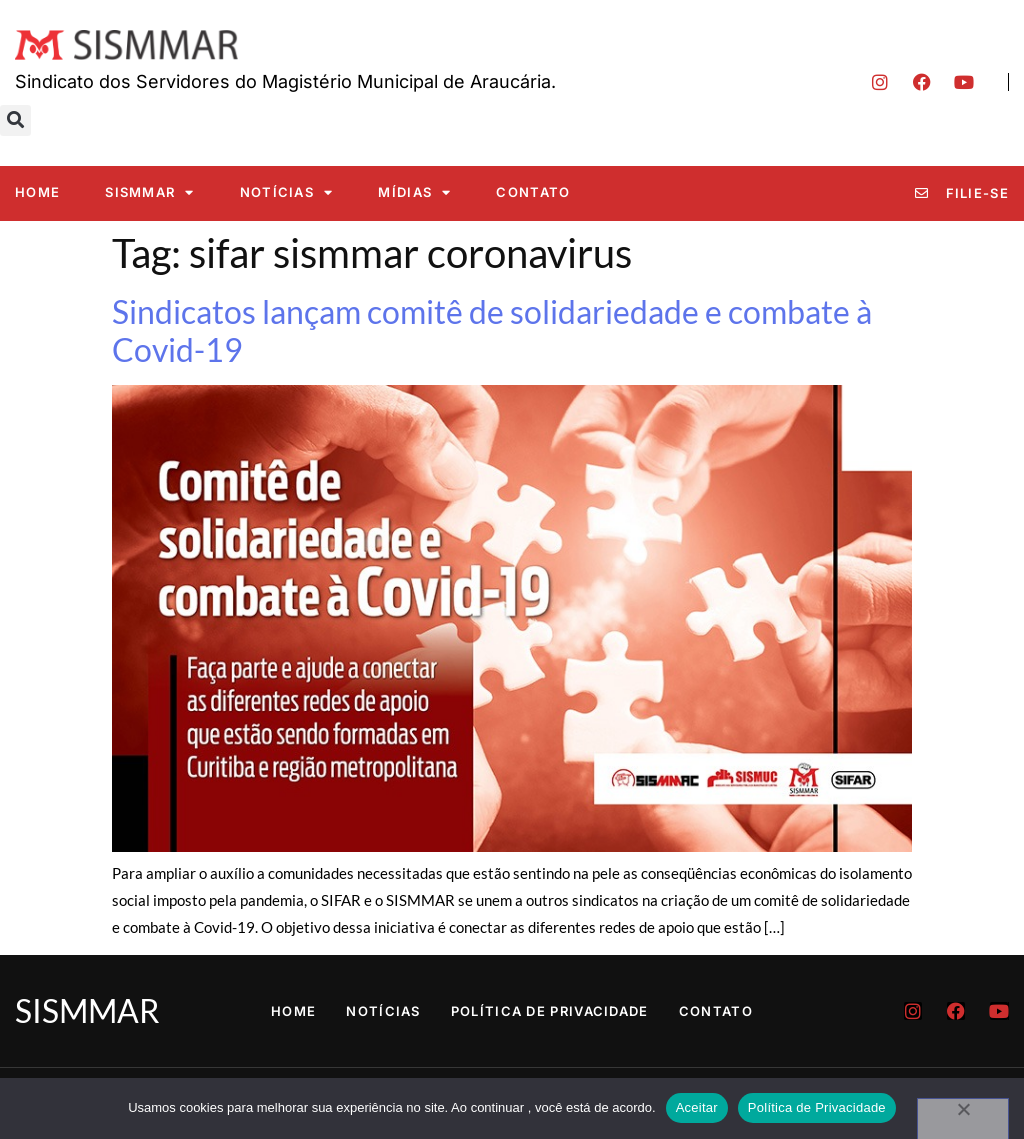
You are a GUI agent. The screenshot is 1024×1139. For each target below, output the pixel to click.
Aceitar (697, 1107)
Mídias (414, 192)
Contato (533, 192)
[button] (15, 120)
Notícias (287, 192)
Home (37, 192)
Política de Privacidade (550, 1011)
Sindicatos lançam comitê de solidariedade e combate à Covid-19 (492, 330)
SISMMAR (149, 192)
